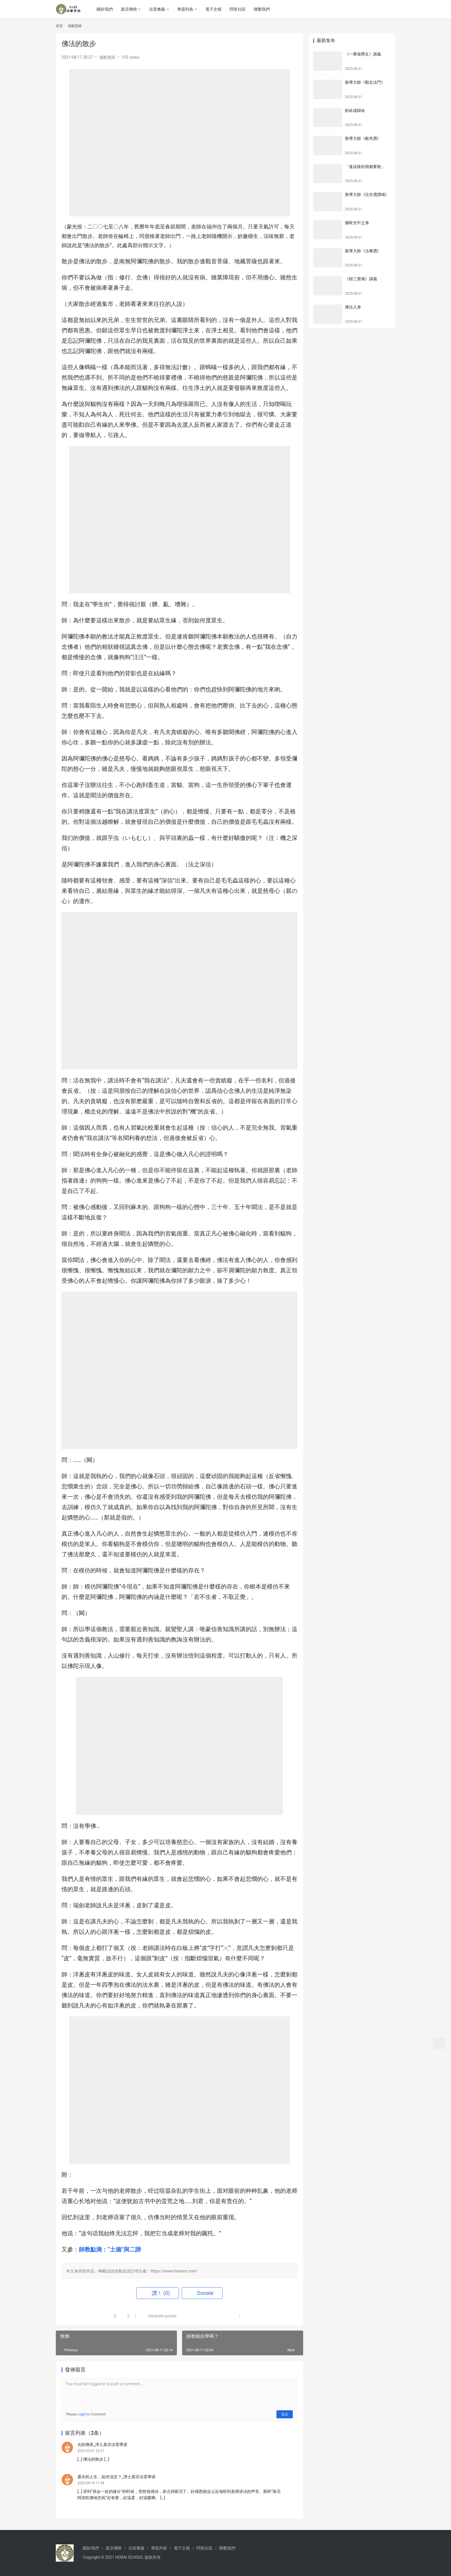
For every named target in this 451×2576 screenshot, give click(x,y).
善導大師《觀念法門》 (365, 82)
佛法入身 (353, 307)
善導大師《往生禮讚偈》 (367, 194)
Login (81, 2414)
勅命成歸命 (355, 110)
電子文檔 (214, 9)
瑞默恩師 (107, 57)
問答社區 (238, 9)
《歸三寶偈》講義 (361, 279)
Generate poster (159, 2316)
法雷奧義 (157, 9)
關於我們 (105, 9)
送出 (284, 2414)
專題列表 (185, 9)
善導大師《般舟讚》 (363, 138)
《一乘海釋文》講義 (363, 54)
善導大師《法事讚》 (363, 251)
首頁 (59, 26)
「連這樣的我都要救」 (365, 166)
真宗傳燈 (129, 9)
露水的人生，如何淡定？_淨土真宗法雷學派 (116, 2476)
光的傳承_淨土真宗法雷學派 (102, 2444)
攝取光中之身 (357, 222)
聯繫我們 (262, 9)
